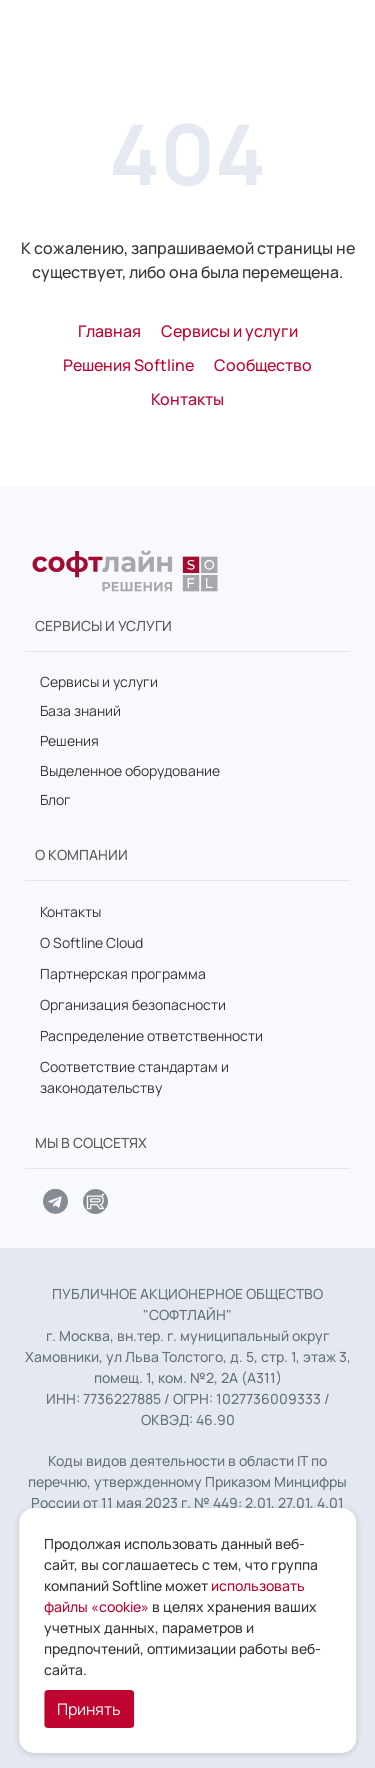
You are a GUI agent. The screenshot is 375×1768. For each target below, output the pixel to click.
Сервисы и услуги (99, 681)
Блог (55, 799)
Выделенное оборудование (130, 770)
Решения (69, 740)
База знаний (80, 710)
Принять (89, 1709)
